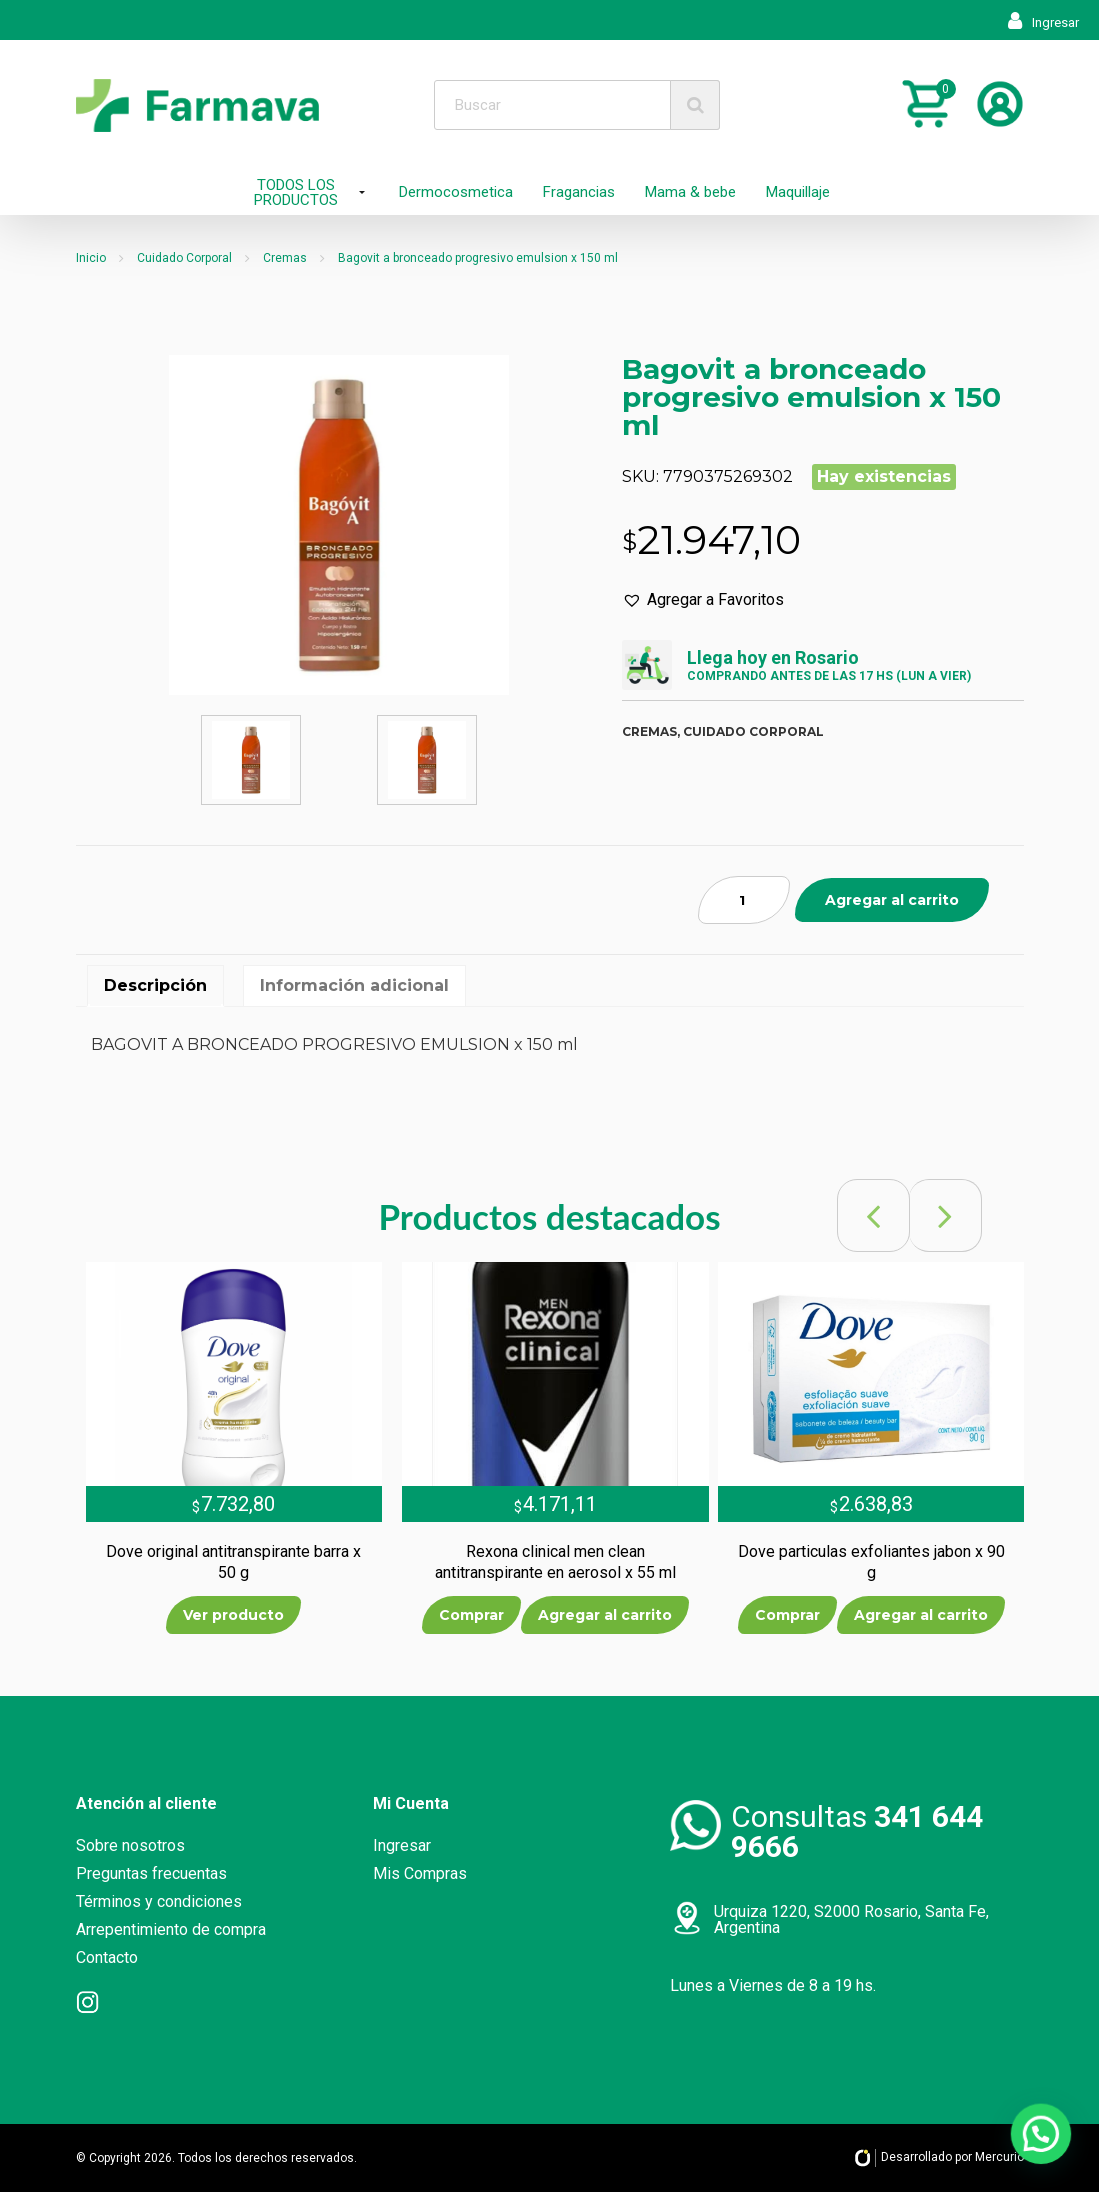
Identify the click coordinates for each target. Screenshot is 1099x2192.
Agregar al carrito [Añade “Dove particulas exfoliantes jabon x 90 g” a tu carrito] (921, 1615)
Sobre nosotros (130, 1845)
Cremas (285, 258)
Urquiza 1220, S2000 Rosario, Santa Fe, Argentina (851, 1919)
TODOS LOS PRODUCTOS (296, 192)
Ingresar (1043, 22)
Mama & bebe (690, 192)
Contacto (107, 1957)
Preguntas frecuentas (151, 1873)
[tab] (155, 986)
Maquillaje (798, 192)
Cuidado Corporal (184, 258)
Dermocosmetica (456, 192)
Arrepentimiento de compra (171, 1929)
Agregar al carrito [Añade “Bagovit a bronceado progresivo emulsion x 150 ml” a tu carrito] (892, 900)
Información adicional (354, 985)
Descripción (155, 985)
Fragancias (579, 192)
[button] (703, 600)
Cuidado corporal (753, 731)
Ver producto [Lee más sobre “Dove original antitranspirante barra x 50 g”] (233, 1615)
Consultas (857, 1831)
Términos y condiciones (159, 1901)
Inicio (91, 258)
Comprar (471, 1615)
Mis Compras (420, 1873)
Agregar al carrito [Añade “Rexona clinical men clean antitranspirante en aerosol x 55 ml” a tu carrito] (605, 1615)
